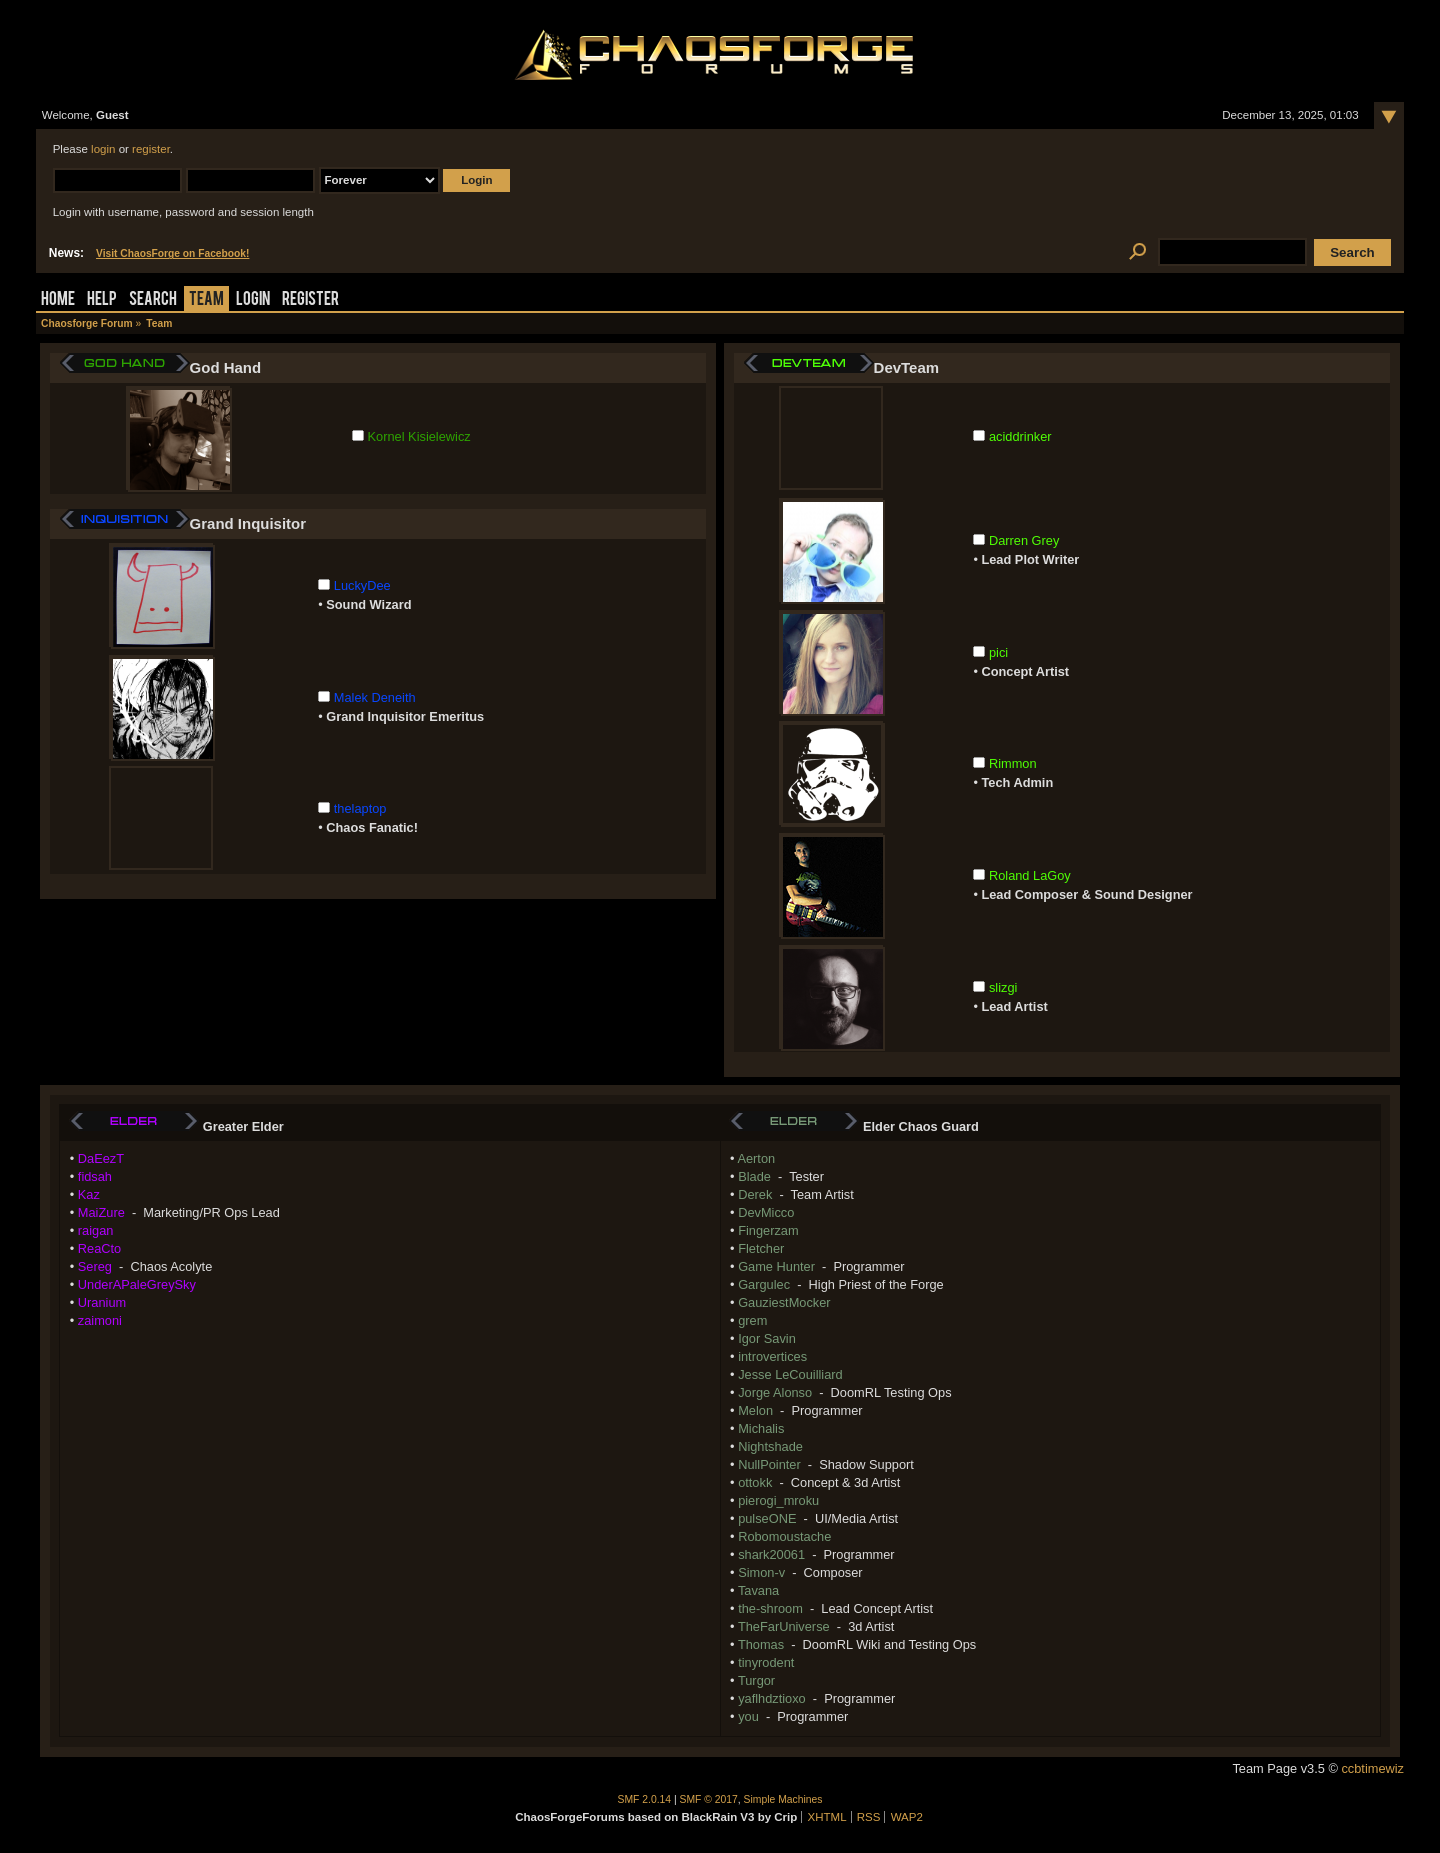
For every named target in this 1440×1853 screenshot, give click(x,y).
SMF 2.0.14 (645, 1799)
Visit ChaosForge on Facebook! (172, 253)
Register (310, 300)
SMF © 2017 (709, 1799)
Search (153, 300)
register (151, 149)
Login (253, 300)
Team (206, 300)
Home (58, 300)
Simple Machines (783, 1799)
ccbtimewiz (1372, 1768)
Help (102, 300)
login (103, 149)
